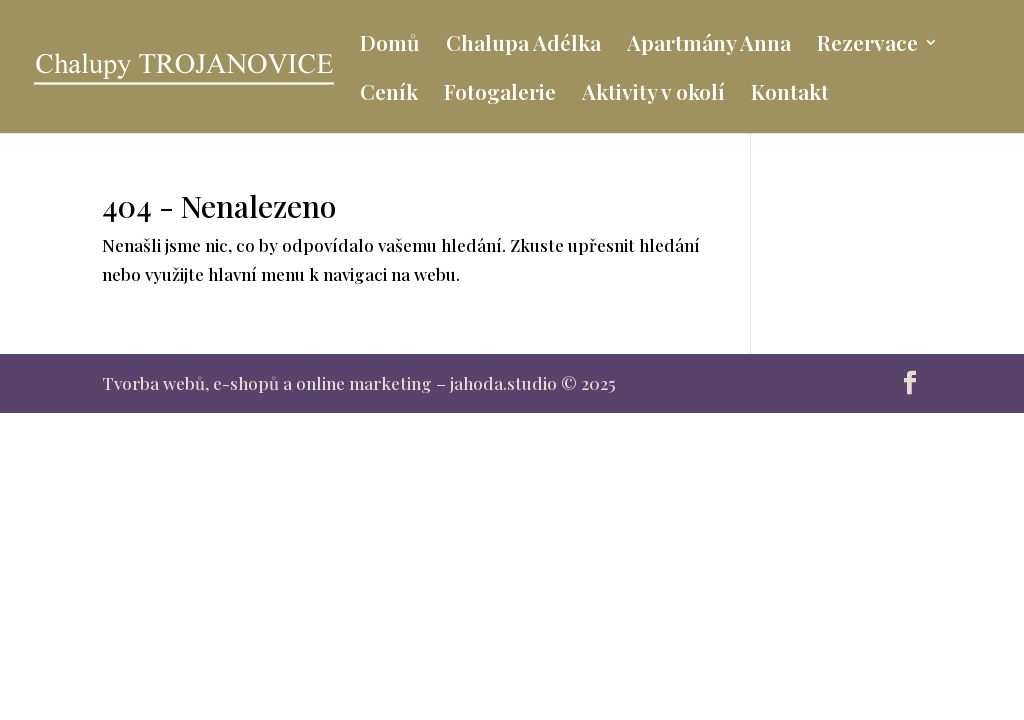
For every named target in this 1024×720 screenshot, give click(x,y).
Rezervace (867, 45)
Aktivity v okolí (653, 94)
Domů (390, 45)
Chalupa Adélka (523, 45)
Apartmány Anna (709, 45)
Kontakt (790, 94)
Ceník (389, 94)
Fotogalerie (500, 94)
